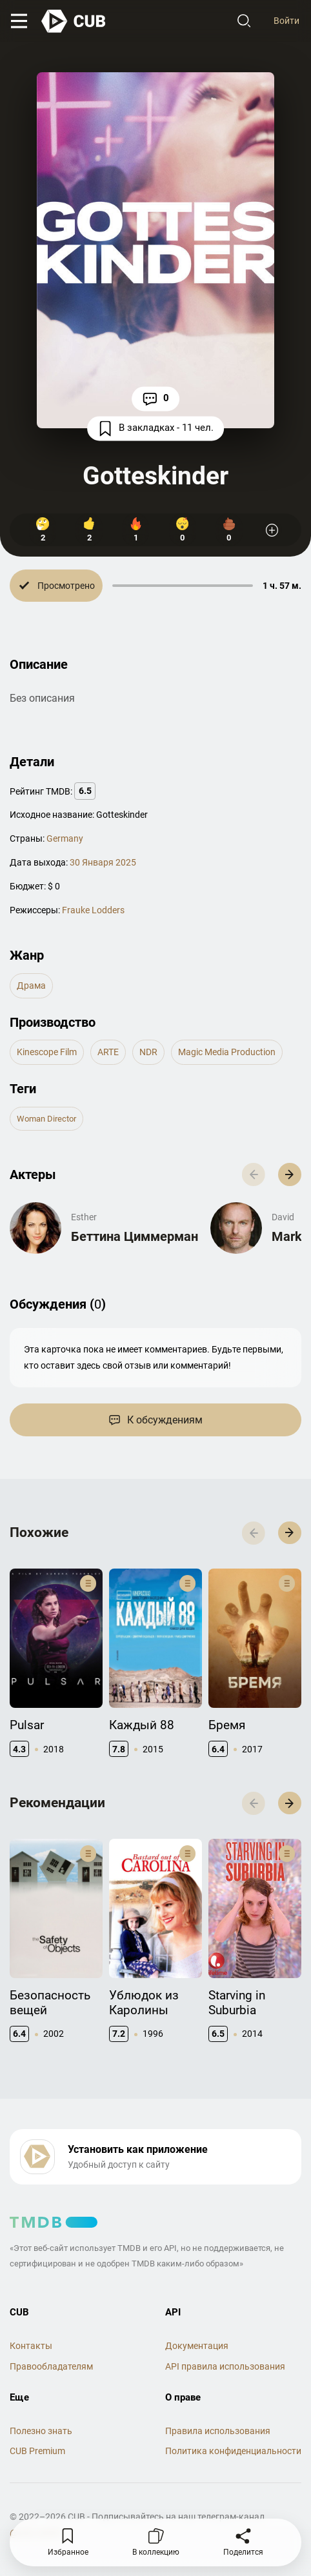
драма (31, 985)
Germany (64, 838)
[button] (289, 1174)
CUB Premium (37, 2451)
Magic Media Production (227, 1052)
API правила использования (225, 2366)
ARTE (108, 1052)
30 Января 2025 (103, 862)
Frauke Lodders (93, 910)
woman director (46, 1119)
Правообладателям (51, 2366)
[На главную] (74, 21)
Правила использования (217, 2431)
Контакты (31, 2346)
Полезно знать (41, 2431)
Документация (196, 2346)
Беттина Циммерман (134, 1236)
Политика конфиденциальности (233, 2451)
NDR (148, 1052)
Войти (286, 20)
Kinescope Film (47, 1052)
